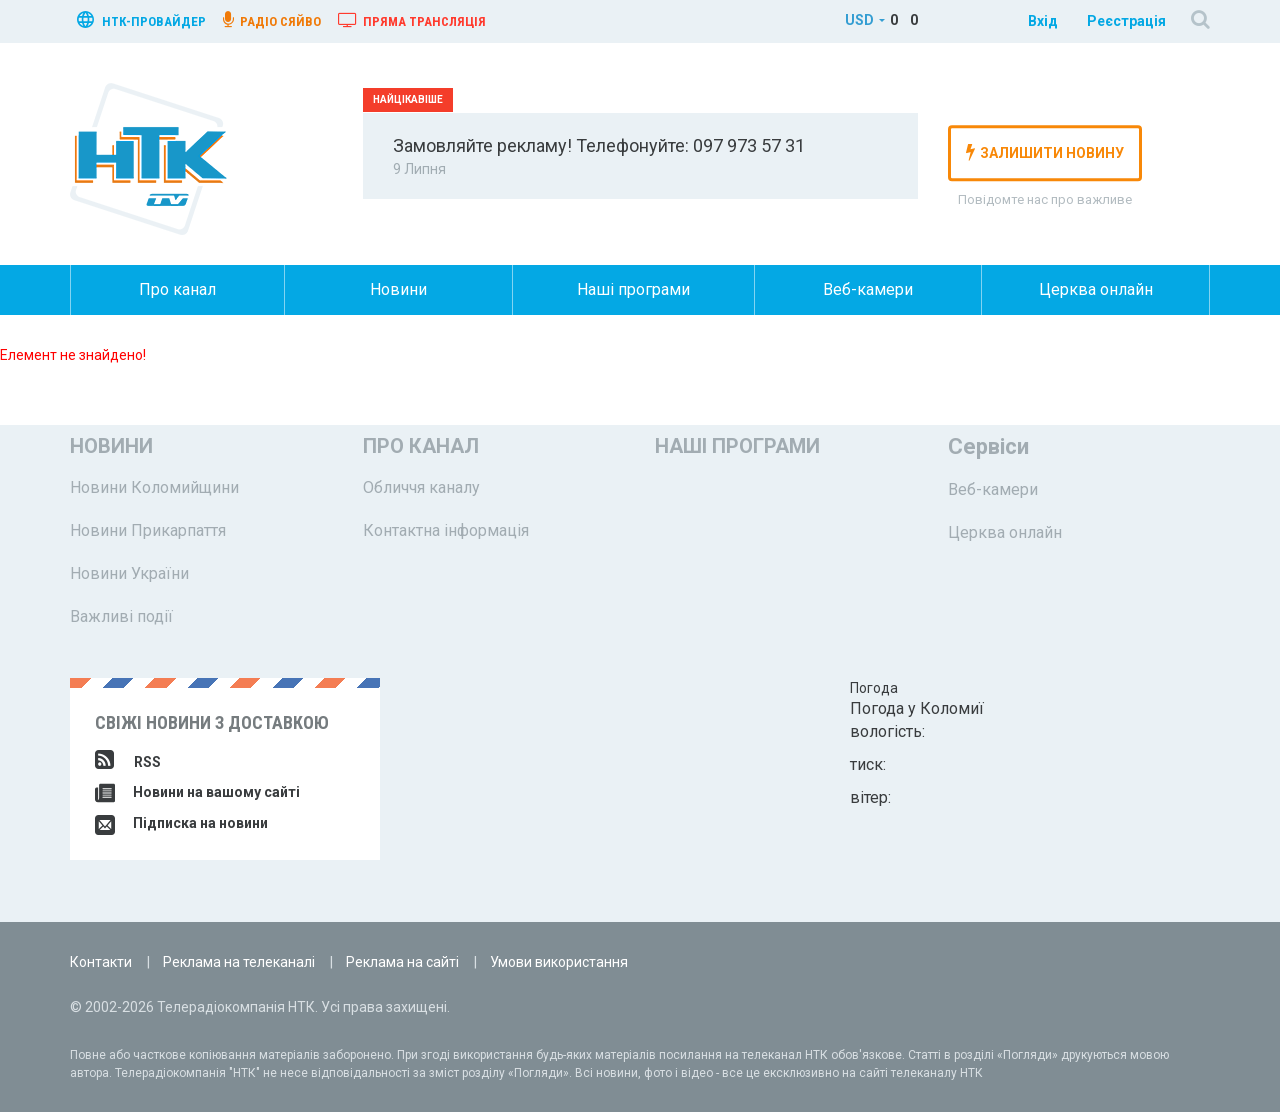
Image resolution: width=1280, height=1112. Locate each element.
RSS (128, 762)
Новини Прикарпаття (148, 530)
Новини (398, 289)
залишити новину (1045, 152)
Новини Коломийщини (154, 487)
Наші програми (633, 289)
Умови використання (559, 962)
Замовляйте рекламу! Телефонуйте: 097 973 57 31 (599, 145)
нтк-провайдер (141, 19)
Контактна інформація (446, 530)
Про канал (177, 289)
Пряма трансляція (412, 20)
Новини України (129, 573)
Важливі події (121, 616)
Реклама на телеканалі (239, 962)
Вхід (1043, 21)
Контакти (101, 962)
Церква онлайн (1096, 289)
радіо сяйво (272, 20)
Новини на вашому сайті (197, 792)
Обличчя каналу (421, 487)
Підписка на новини (181, 823)
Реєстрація (1126, 21)
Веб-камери (868, 289)
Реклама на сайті (402, 962)
